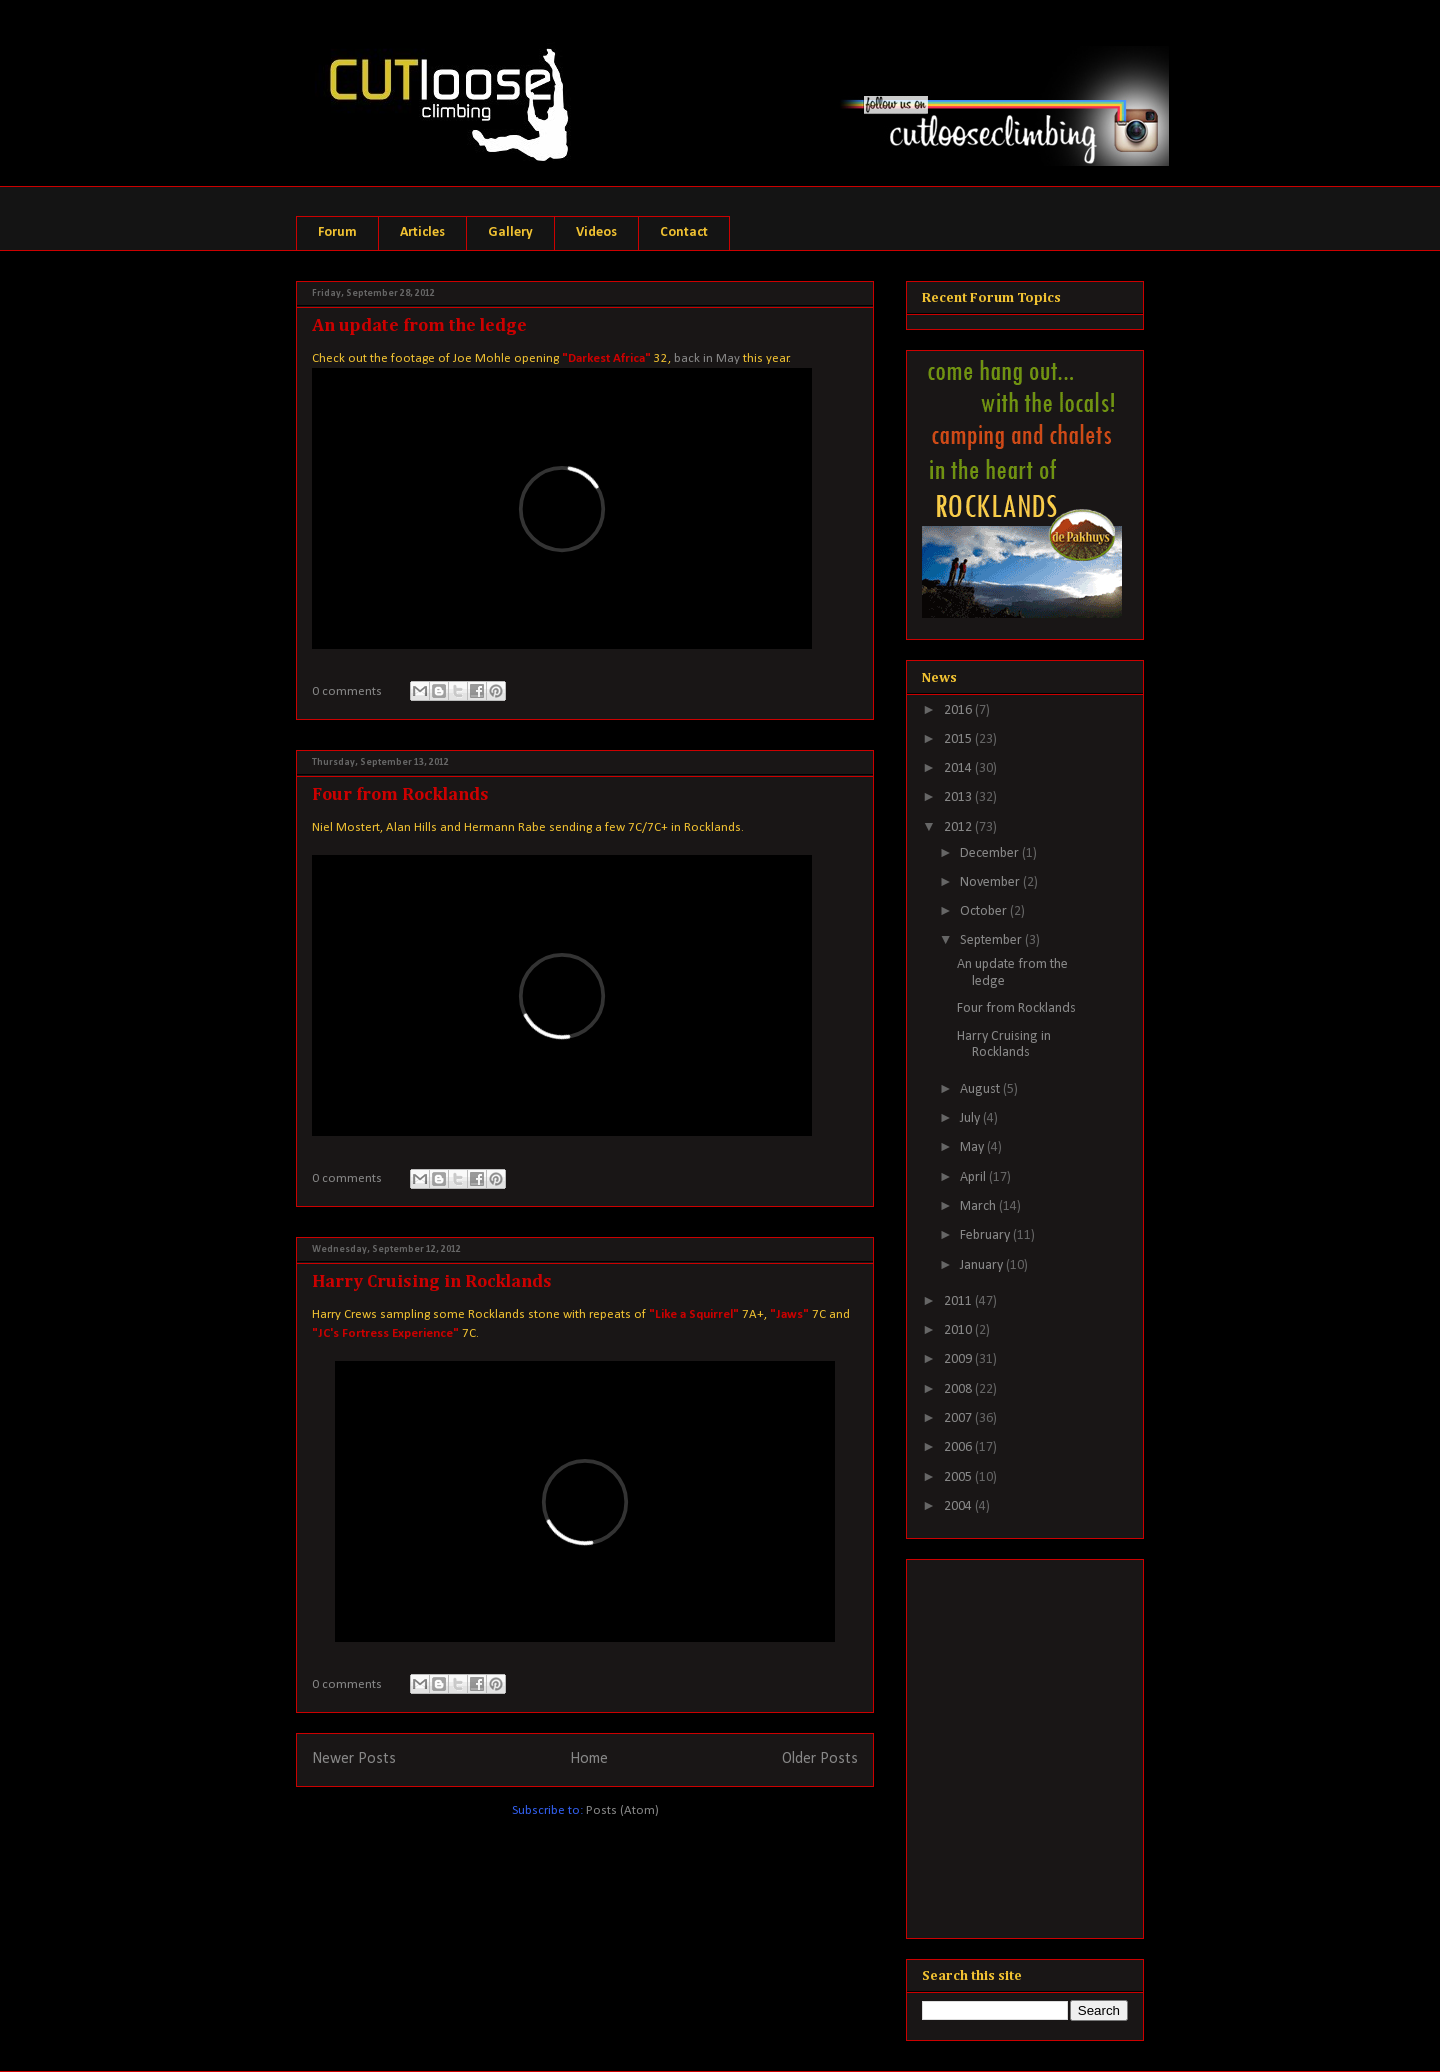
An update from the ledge (419, 326)
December (991, 853)
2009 (959, 1359)
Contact (684, 232)
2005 (959, 1477)
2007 (959, 1418)
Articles (422, 232)
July (971, 1118)
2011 (959, 1301)
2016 (959, 710)
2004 (959, 1506)
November (991, 882)
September (992, 940)
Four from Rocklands (400, 795)
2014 (959, 768)
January (983, 1265)
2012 (959, 827)
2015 (959, 739)
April (974, 1177)
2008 (959, 1389)
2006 (959, 1447)
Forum (337, 232)
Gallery (510, 232)
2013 (959, 797)
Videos (596, 232)
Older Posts (820, 1759)
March (979, 1206)
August (981, 1089)
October (985, 911)
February (986, 1235)
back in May (707, 358)
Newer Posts (354, 1759)
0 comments (347, 691)
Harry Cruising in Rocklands (432, 1282)
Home (589, 1759)
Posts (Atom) (622, 1810)
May (973, 1147)
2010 (959, 1330)
